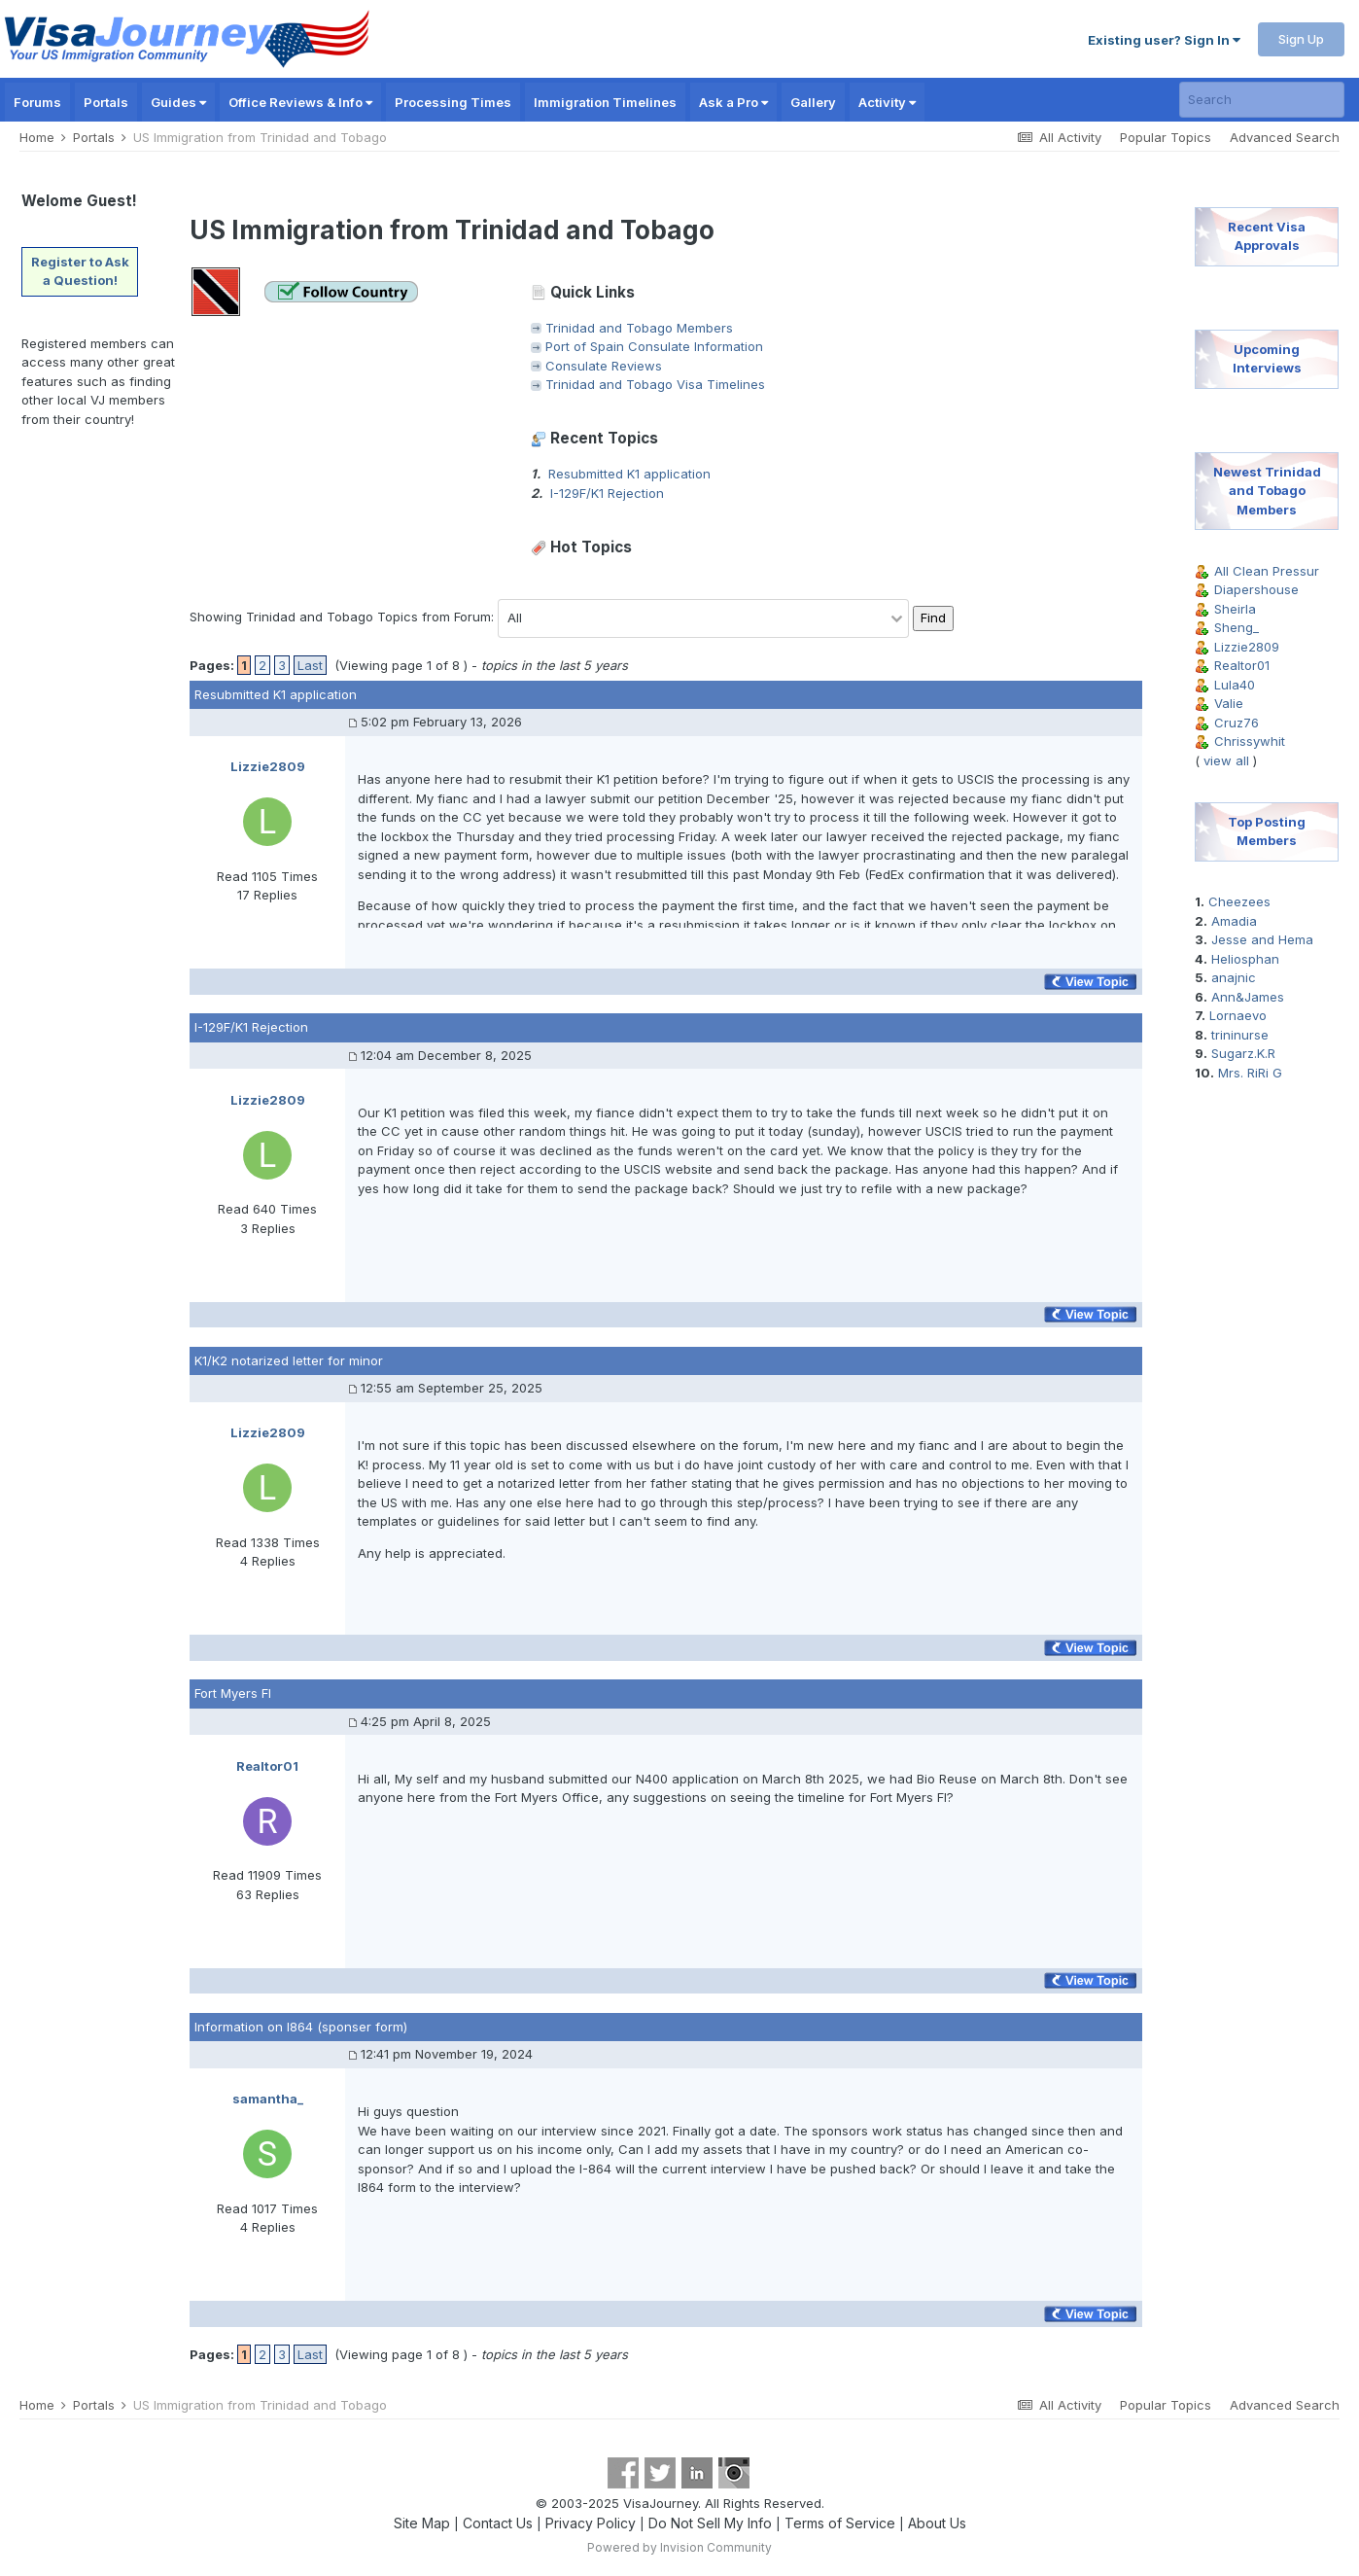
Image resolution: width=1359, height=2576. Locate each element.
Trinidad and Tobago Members (639, 327)
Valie (1228, 703)
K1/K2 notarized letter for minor (288, 1360)
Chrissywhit (1249, 741)
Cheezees (1239, 901)
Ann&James (1247, 997)
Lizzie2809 (1246, 646)
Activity (887, 102)
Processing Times (453, 102)
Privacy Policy (590, 2523)
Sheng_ (1236, 627)
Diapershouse (1256, 589)
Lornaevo (1238, 1015)
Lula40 (1234, 684)
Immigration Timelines (605, 102)
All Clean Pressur (1266, 571)
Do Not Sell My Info (710, 2523)
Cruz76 (1236, 722)
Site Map (422, 2523)
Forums (37, 102)
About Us (937, 2523)
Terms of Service (839, 2523)
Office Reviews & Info (300, 102)
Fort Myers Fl (232, 1693)
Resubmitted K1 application (629, 473)
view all (1226, 760)
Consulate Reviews (603, 365)
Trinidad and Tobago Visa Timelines (655, 384)
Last (310, 665)
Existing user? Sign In (1164, 40)
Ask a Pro (733, 102)
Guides (178, 102)
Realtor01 (1242, 665)
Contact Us (498, 2523)
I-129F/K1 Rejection (607, 493)
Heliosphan (1245, 959)
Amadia (1234, 921)
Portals (106, 102)
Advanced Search (1285, 137)
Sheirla (1235, 609)
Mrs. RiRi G (1250, 1072)
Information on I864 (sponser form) (300, 2026)
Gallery (813, 102)
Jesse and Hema (1262, 939)
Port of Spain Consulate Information (654, 346)
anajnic (1233, 977)
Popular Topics (1165, 137)
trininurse (1240, 1034)
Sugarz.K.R (1243, 1053)
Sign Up (1301, 39)
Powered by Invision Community (679, 2547)
